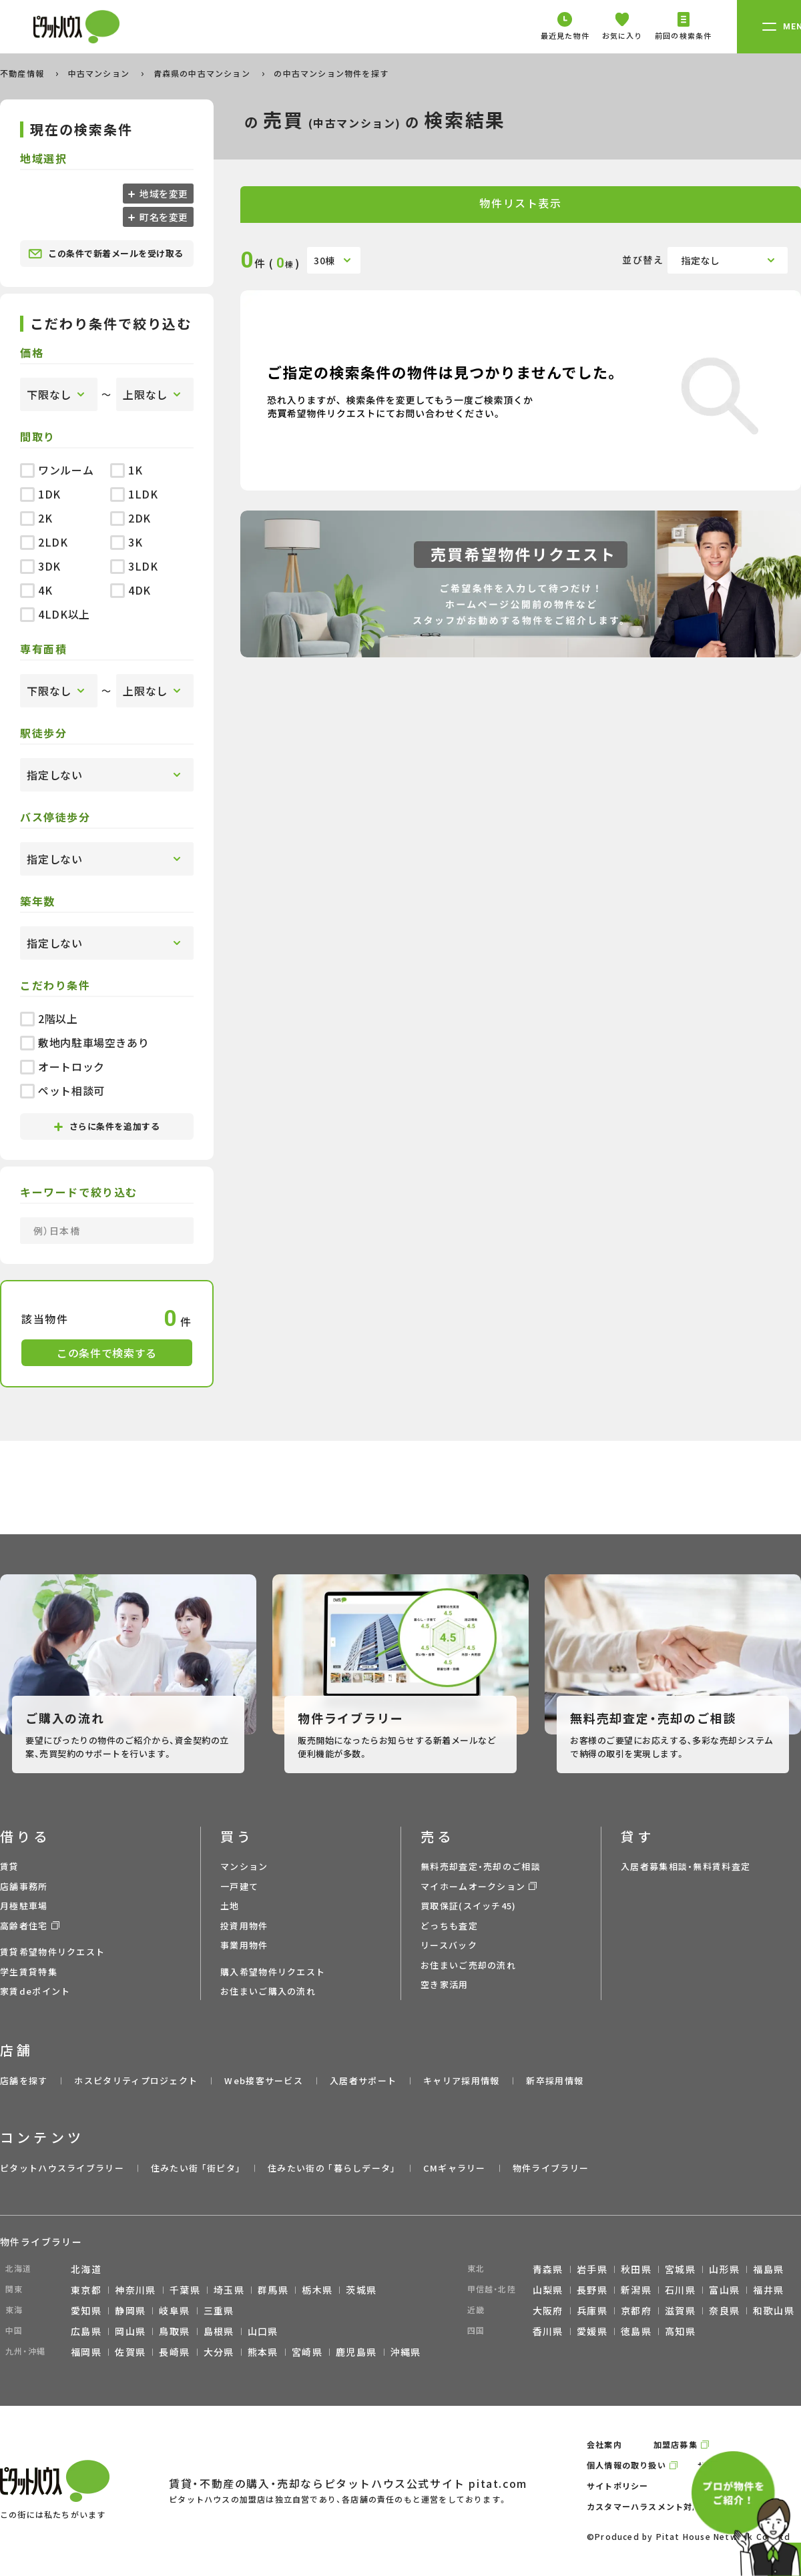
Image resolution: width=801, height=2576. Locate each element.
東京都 (86, 2289)
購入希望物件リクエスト (272, 1971)
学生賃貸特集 (28, 1971)
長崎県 (174, 2351)
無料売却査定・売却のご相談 (481, 1866)
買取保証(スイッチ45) (469, 1905)
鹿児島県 (356, 2351)
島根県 (219, 2331)
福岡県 (86, 2351)
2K (36, 518)
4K (36, 590)
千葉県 (185, 2289)
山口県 (263, 2331)
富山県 (724, 2289)
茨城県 (361, 2289)
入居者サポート (363, 2080)
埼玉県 (229, 2289)
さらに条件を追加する (107, 1126)
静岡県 (130, 2310)
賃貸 (9, 1866)
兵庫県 (592, 2310)
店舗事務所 (24, 1886)
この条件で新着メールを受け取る (106, 253)
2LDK (44, 542)
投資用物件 (244, 1925)
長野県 (592, 2289)
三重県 (219, 2310)
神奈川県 (135, 2289)
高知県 (680, 2331)
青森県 (548, 2269)
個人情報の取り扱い (626, 2465)
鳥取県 (174, 2331)
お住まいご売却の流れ (468, 1965)
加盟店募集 (675, 2444)
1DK (40, 494)
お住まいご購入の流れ (268, 1991)
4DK (130, 590)
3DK (40, 566)
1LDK (134, 494)
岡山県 (130, 2331)
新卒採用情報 (554, 2080)
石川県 (680, 2289)
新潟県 (636, 2289)
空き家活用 (445, 1984)
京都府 (636, 2310)
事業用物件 (244, 1945)
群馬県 (273, 2289)
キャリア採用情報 (461, 2080)
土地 (230, 1905)
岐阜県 (174, 2310)
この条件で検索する (107, 1353)
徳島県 (636, 2331)
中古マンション (100, 73)
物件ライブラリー (551, 2168)
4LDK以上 (55, 614)
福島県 (768, 2269)
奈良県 (724, 2310)
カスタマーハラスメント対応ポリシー (661, 2506)
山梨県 (548, 2289)
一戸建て (239, 1886)
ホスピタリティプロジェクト (136, 2080)
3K (126, 542)
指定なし (700, 260)
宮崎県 (307, 2351)
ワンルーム (56, 470)
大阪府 (548, 2310)
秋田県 (636, 2269)
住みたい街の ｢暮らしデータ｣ (332, 2168)
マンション (244, 1866)
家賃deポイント (35, 1991)
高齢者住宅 (24, 1925)
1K (126, 470)
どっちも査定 (449, 1925)
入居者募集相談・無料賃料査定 (685, 1866)
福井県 (768, 2289)
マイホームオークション (473, 1886)
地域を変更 (163, 193)
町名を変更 (163, 217)
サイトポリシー (617, 2485)
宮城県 (680, 2269)
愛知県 (86, 2310)
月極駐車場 (24, 1905)
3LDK (134, 566)
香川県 (548, 2331)
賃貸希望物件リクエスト (52, 1951)
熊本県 (263, 2351)
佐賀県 (130, 2351)
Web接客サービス (263, 2080)
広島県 (86, 2331)
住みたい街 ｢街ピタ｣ (196, 2168)
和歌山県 (773, 2310)
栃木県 (317, 2289)
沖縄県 (405, 2351)
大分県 (219, 2351)
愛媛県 (592, 2331)
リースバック (449, 1945)
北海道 (86, 2269)
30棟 (324, 260)
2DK (130, 518)
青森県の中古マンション (203, 73)
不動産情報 (23, 73)
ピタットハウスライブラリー (62, 2168)
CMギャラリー (454, 2168)
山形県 (724, 2269)
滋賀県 (680, 2310)
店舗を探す (24, 2080)
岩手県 (592, 2269)
